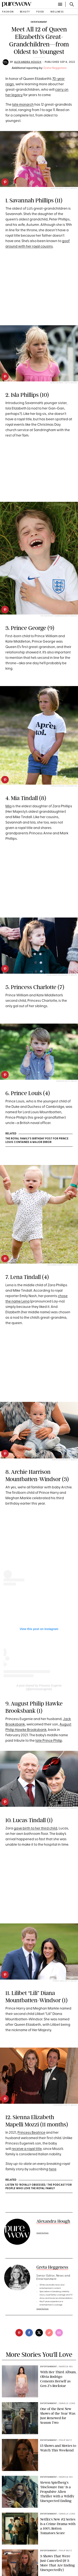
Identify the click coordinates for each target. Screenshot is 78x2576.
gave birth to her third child (35, 1828)
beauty (25, 12)
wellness (57, 12)
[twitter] (39, 2332)
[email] (59, 2332)
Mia (8, 806)
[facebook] (29, 2332)
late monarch (23, 104)
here (52, 2169)
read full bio (42, 2233)
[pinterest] (5, 182)
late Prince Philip (48, 1740)
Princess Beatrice (31, 2133)
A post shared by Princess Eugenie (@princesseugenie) (39, 1687)
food (40, 12)
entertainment (39, 22)
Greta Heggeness (55, 68)
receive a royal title (27, 2149)
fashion (8, 12)
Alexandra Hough (27, 62)
